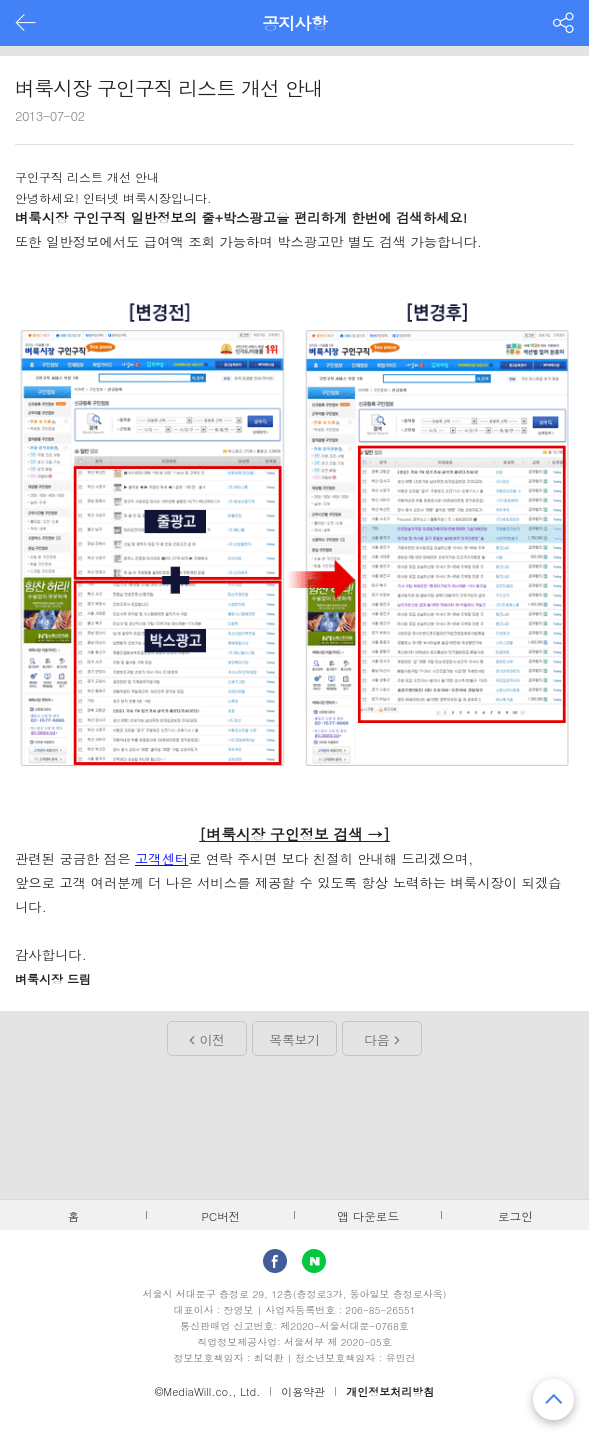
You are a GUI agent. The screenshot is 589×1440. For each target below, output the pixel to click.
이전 (212, 1039)
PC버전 (220, 1216)
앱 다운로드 (368, 1216)
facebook (275, 1261)
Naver (314, 1261)
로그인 (515, 1216)
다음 (376, 1039)
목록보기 (294, 1039)
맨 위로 (553, 1399)
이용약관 (303, 1391)
